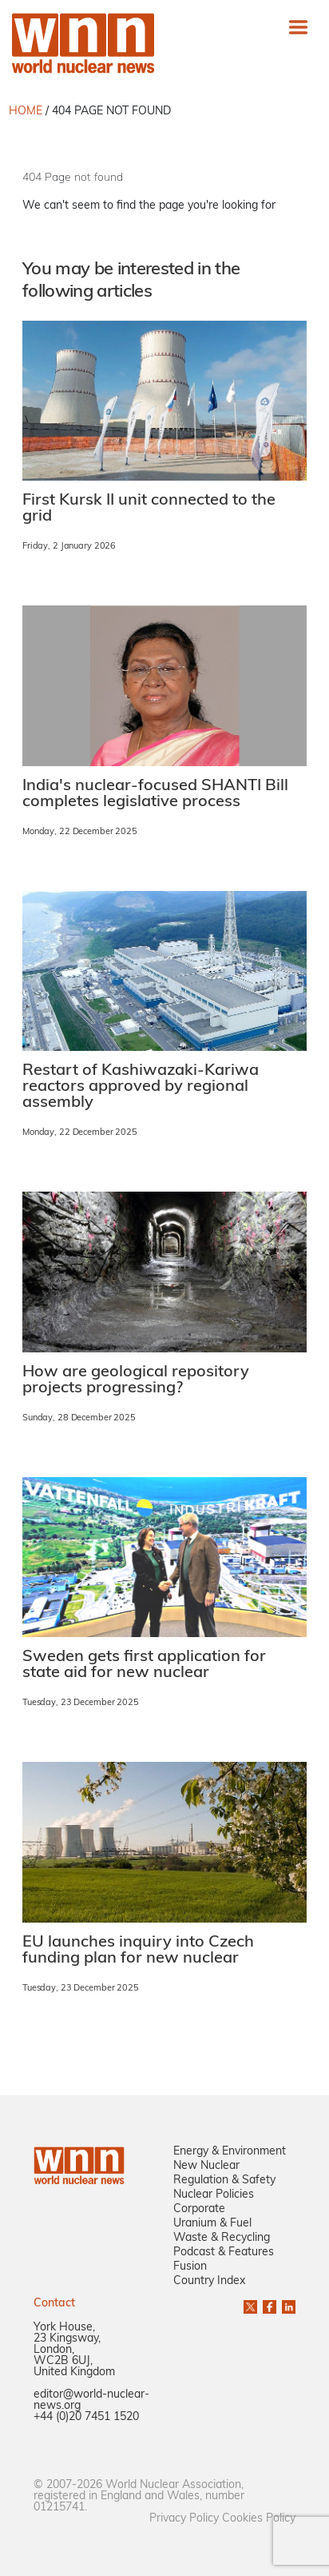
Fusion (190, 2267)
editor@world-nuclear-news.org (91, 2400)
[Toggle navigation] (298, 27)
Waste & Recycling (221, 2238)
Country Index (209, 2281)
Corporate (199, 2209)
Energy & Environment (229, 2152)
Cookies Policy (258, 2519)
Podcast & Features (223, 2252)
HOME (25, 112)
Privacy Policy (184, 2519)
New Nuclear (206, 2166)
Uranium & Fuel (212, 2224)
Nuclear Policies (213, 2195)
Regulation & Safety (224, 2181)
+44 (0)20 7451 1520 (86, 2417)
